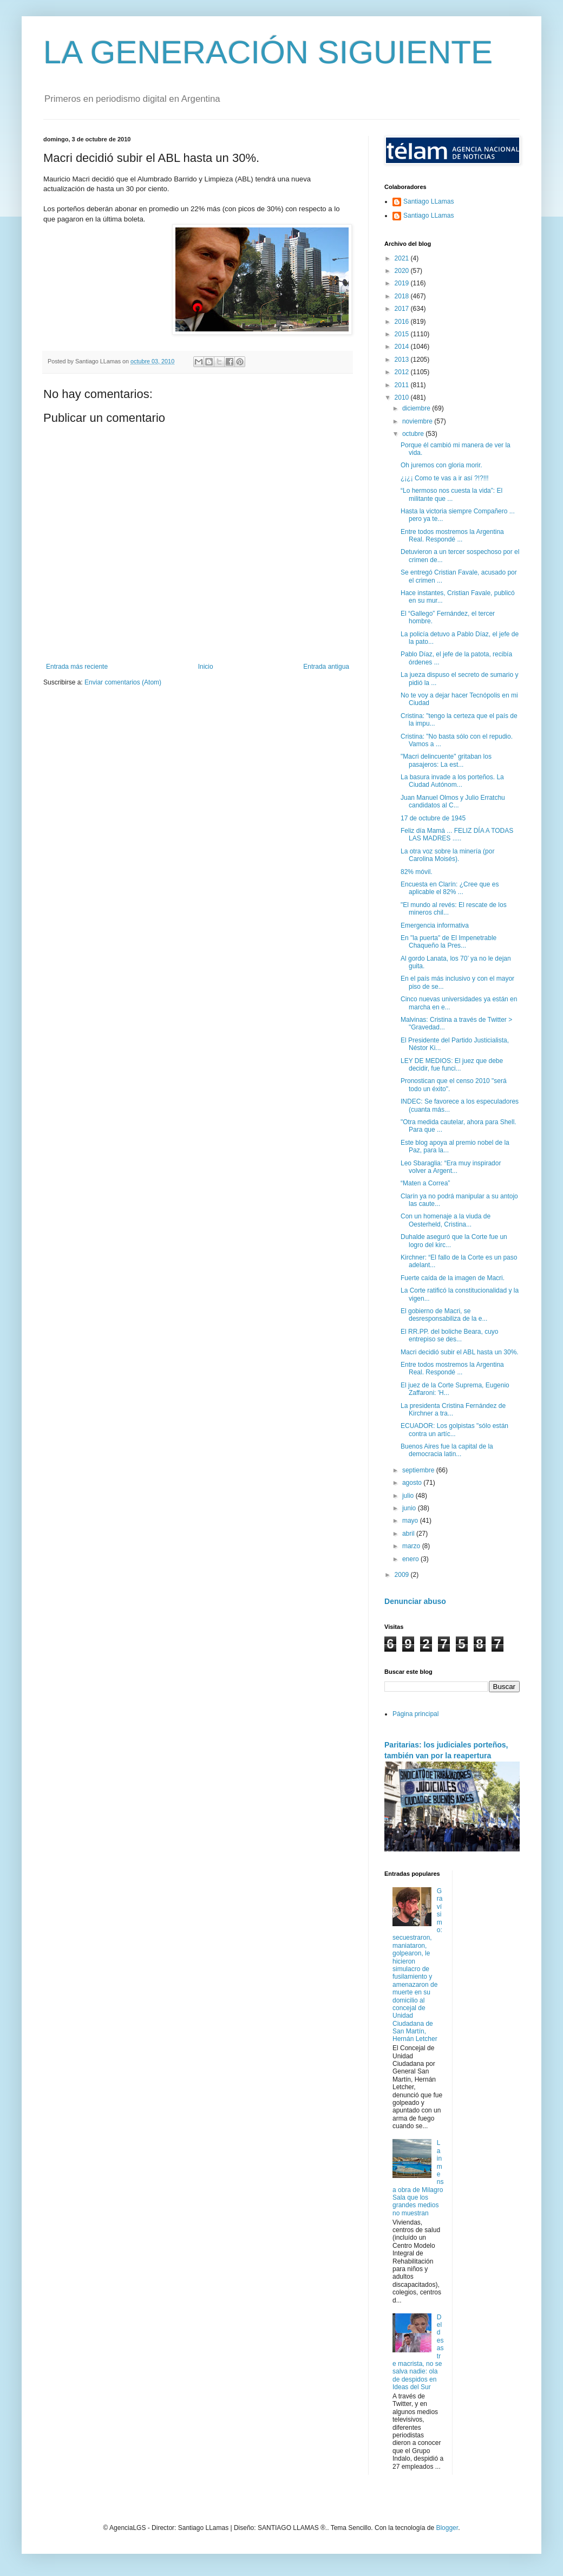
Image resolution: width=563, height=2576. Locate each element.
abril (409, 1533)
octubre (413, 434)
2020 (403, 271)
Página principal (415, 1714)
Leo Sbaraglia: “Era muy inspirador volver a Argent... (451, 1167)
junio (410, 1508)
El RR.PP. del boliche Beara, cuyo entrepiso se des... (450, 1335)
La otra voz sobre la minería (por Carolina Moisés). (447, 855)
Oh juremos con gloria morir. (441, 465)
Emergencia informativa (435, 925)
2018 (403, 296)
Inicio (205, 666)
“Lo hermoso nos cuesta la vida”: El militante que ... (451, 494)
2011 (403, 385)
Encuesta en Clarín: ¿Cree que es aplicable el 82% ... (450, 888)
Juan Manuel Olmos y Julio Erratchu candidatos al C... (453, 801)
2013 (403, 359)
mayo (411, 1520)
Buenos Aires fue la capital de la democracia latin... (447, 1450)
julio (409, 1495)
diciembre (417, 408)
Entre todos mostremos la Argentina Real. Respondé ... (452, 535)
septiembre (419, 1470)
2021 (403, 258)
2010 (403, 397)
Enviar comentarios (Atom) (122, 682)
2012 (403, 372)
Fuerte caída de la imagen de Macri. (453, 1278)
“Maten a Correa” (425, 1183)
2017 (403, 308)
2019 (403, 283)
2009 (403, 1575)
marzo (412, 1546)
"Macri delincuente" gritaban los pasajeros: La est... (446, 760)
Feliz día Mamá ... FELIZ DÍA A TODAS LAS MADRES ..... (457, 834)
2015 (403, 334)
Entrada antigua (326, 666)
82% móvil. (417, 872)
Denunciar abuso (415, 1601)
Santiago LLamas (428, 201)
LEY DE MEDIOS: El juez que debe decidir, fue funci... (452, 1064)
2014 (403, 346)
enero (411, 1559)
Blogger (447, 2528)
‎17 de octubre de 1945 (433, 818)
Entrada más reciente (77, 666)
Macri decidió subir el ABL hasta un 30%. (460, 1352)
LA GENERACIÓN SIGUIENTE (268, 52)
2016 (403, 321)
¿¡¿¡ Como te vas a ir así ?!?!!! (445, 478)
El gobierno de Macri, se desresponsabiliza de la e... (444, 1314)
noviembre (418, 421)
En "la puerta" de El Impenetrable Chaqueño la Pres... (448, 941)
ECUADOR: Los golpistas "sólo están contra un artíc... (454, 1429)
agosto (412, 1482)
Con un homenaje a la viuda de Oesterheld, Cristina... (445, 1220)
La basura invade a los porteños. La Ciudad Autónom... (452, 780)
